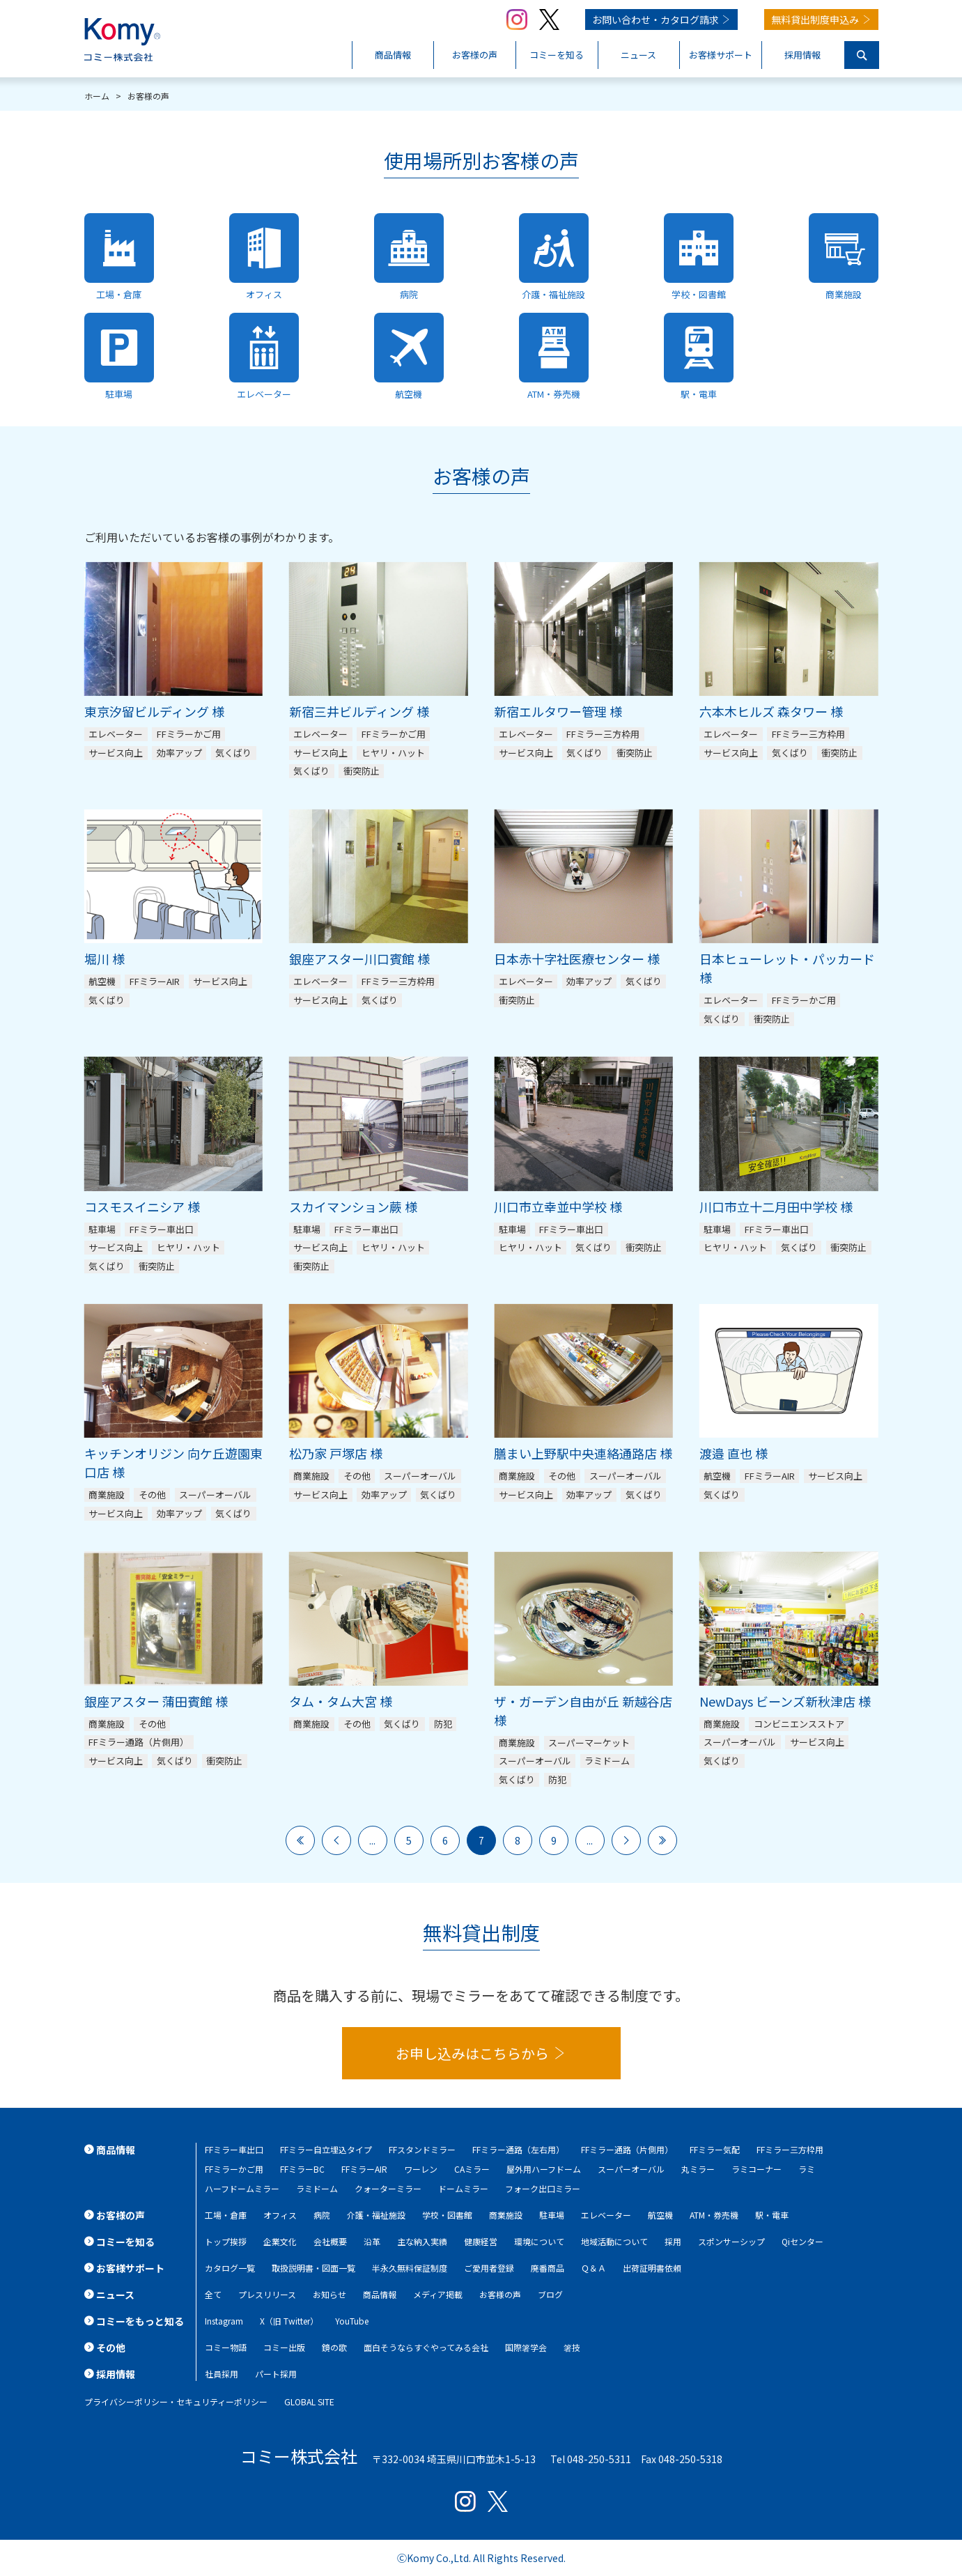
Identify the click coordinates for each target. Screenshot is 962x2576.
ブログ (550, 2294)
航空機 (660, 2215)
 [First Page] (300, 1840)
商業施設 (505, 2215)
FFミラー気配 (715, 2149)
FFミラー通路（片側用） (627, 2149)
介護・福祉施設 (376, 2215)
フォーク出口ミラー (542, 2188)
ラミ (806, 2169)
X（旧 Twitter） (289, 2321)
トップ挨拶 (226, 2241)
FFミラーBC (302, 2169)
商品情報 (379, 2294)
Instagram (224, 2321)
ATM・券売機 (714, 2215)
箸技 (572, 2347)
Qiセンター (802, 2241)
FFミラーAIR (364, 2169)
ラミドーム (317, 2188)
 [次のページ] (626, 1840)
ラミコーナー (756, 2169)
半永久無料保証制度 (409, 2268)
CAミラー (472, 2169)
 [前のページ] (336, 1840)
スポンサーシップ (731, 2241)
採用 (673, 2241)
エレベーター (606, 2215)
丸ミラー (698, 2169)
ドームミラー (463, 2188)
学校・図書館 (447, 2215)
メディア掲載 (438, 2294)
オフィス (280, 2215)
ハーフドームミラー (242, 2188)
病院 (321, 2215)
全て (213, 2294)
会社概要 (330, 2241)
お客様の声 (500, 2294)
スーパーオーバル (631, 2169)
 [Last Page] (662, 1840)
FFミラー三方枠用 (790, 2149)
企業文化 (280, 2241)
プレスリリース (267, 2294)
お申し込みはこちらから (472, 2053)
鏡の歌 (334, 2347)
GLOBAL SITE (309, 2401)
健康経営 (480, 2241)
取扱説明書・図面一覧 (313, 2268)
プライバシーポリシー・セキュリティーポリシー (175, 2401)
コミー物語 (226, 2347)
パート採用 (276, 2374)
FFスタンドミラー (422, 2149)
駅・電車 (772, 2215)
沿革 (372, 2241)
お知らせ (329, 2294)
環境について (539, 2241)
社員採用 (221, 2374)
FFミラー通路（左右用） (518, 2149)
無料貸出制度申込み (815, 19)
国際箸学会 (526, 2347)
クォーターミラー (388, 2188)
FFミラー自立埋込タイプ (326, 2149)
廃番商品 (547, 2268)
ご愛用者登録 (489, 2268)
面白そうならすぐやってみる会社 (426, 2347)
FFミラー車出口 (234, 2149)
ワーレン (420, 2169)
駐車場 (551, 2215)
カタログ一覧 (230, 2268)
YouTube (351, 2321)
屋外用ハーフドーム (543, 2169)
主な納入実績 (422, 2241)
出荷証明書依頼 (652, 2268)
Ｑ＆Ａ (593, 2268)
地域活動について (614, 2241)
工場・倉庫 (226, 2215)
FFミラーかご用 (234, 2169)
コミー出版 (284, 2347)
